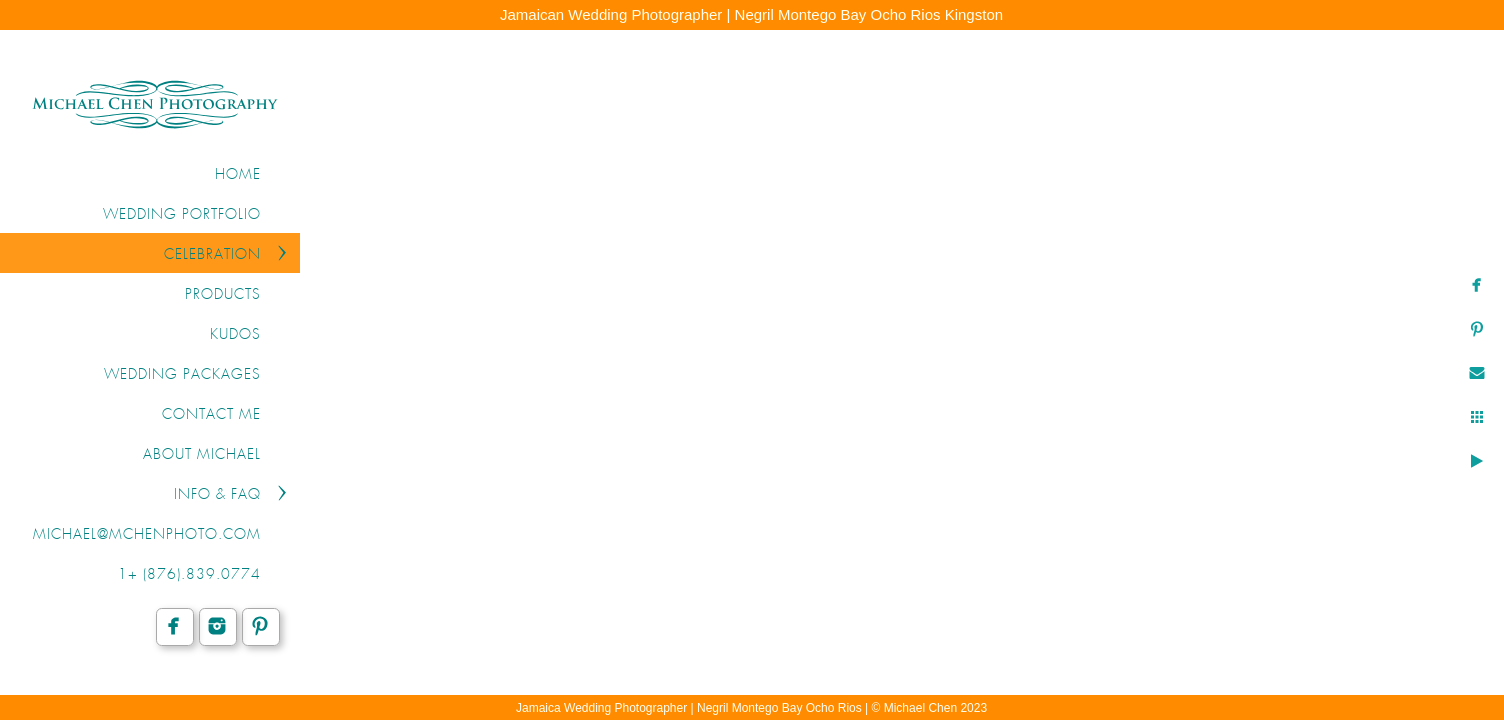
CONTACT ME (211, 415)
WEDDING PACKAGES (182, 375)
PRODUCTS (223, 295)
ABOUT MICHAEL (202, 455)
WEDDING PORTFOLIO (182, 215)
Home (238, 175)
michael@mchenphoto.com (147, 535)
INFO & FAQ (217, 495)
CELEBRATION (212, 255)
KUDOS (235, 335)
